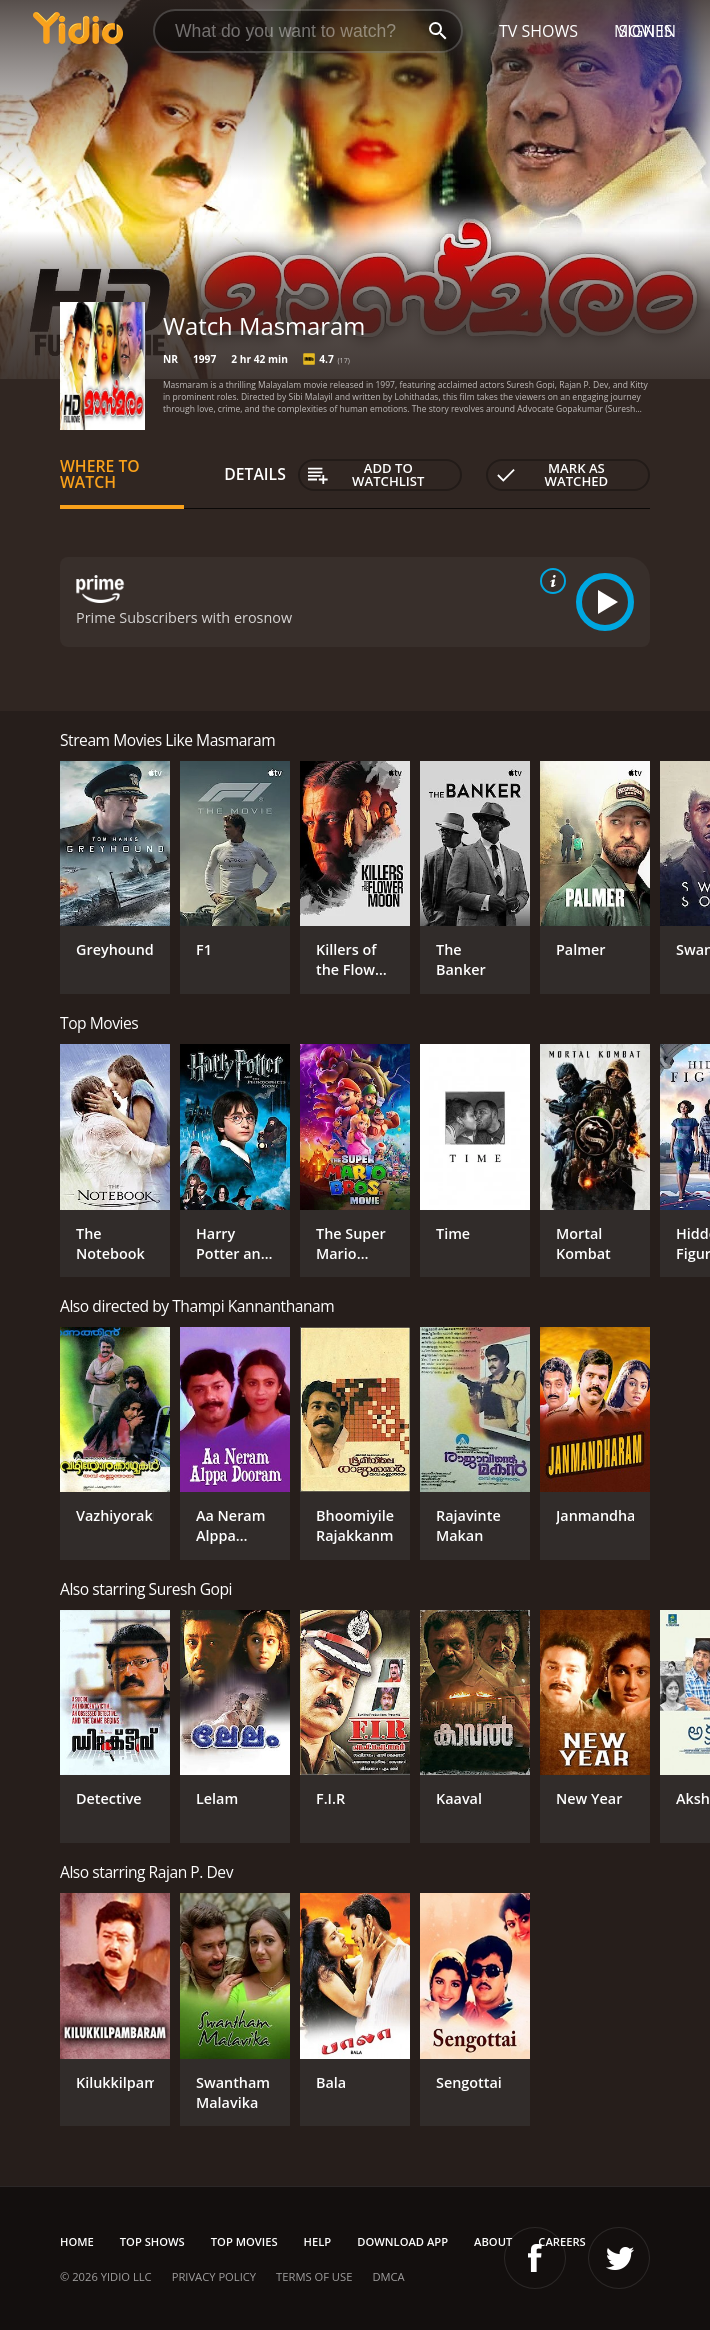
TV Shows (538, 31)
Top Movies (244, 2241)
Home (77, 2241)
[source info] (549, 581)
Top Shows (152, 2241)
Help (318, 2241)
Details (255, 474)
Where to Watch (100, 474)
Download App (402, 2241)
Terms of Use (314, 2276)
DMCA (388, 2276)
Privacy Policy (214, 2276)
